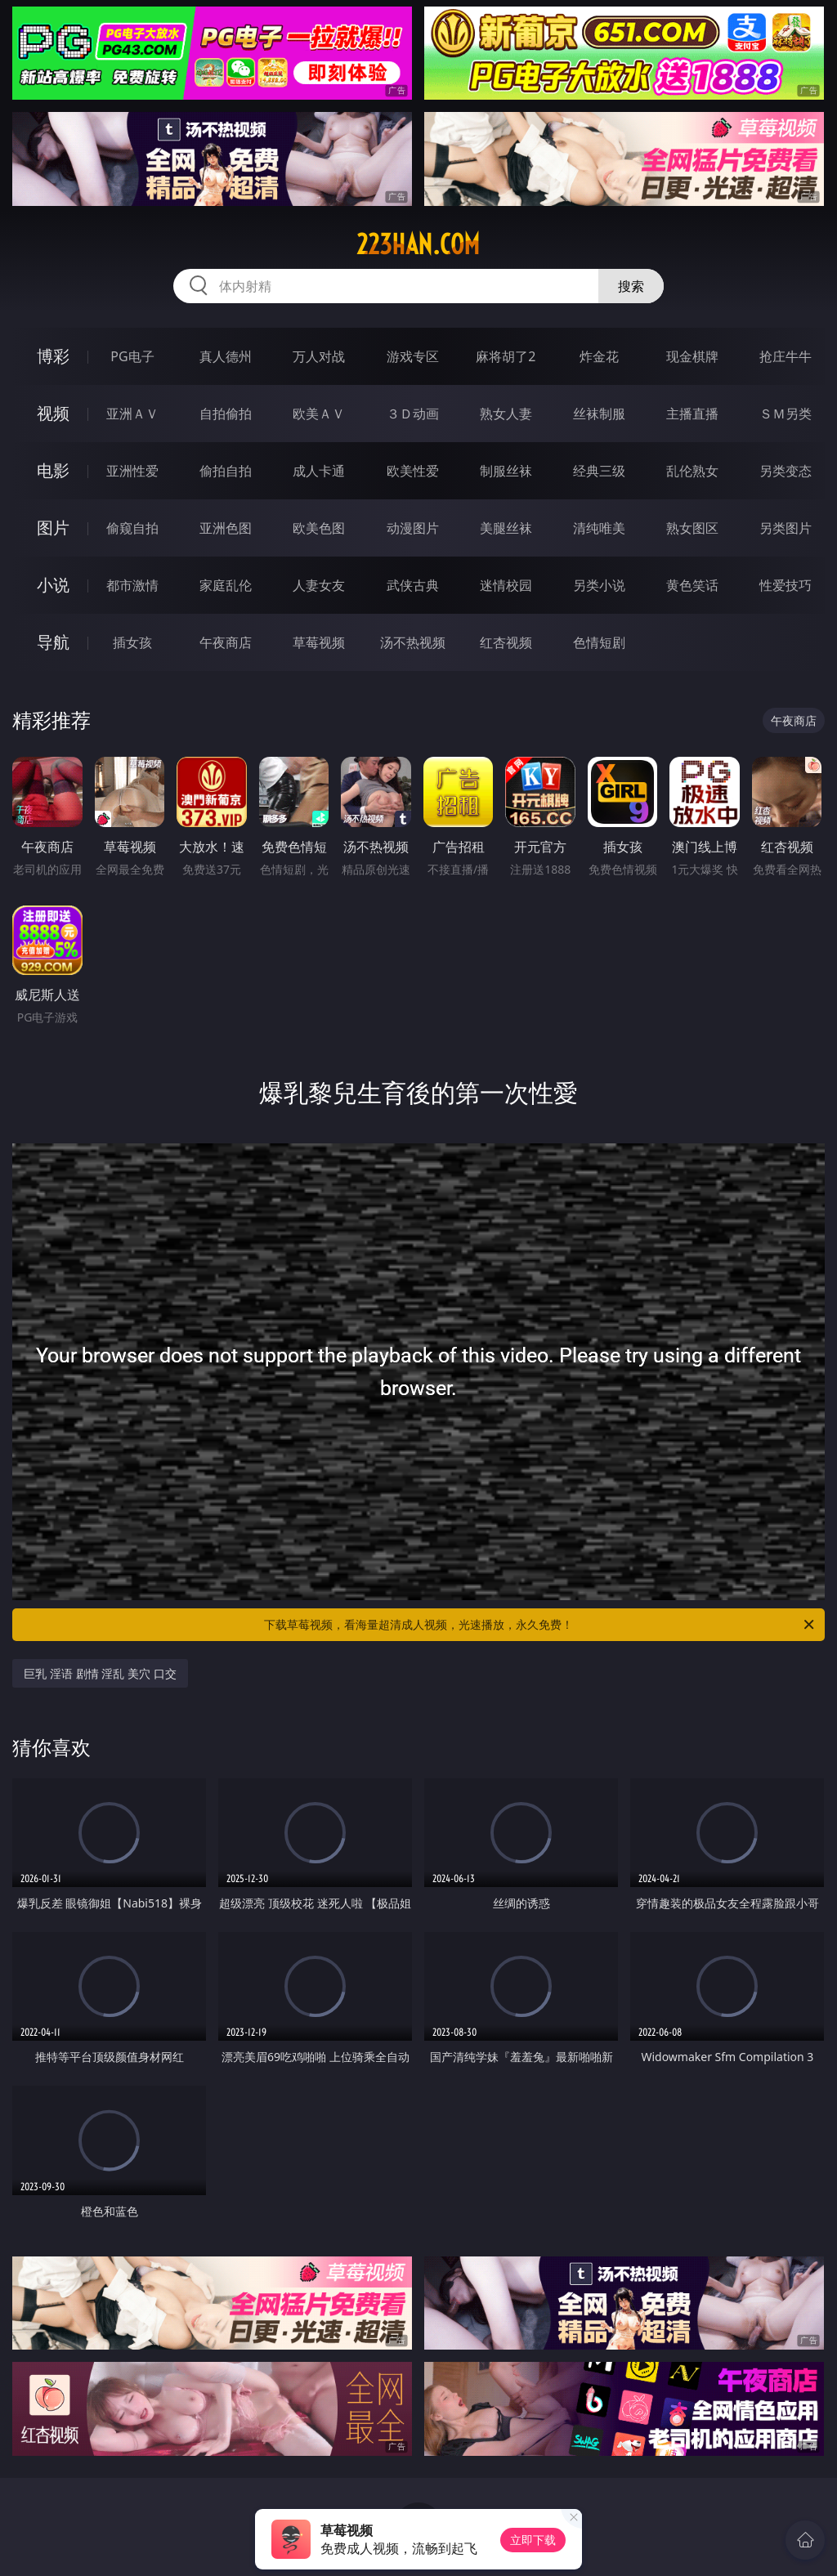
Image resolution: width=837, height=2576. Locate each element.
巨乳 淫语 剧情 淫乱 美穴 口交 (100, 1673)
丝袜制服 (599, 414)
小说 (53, 585)
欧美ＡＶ (319, 414)
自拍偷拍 (225, 414)
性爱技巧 (785, 585)
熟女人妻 (506, 414)
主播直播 (692, 414)
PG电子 (132, 356)
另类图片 (785, 528)
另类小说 (599, 585)
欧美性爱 (413, 471)
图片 (53, 528)
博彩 (53, 356)
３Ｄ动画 (413, 414)
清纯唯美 (599, 528)
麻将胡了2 (505, 356)
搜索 (631, 286)
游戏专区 (413, 356)
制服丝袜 (506, 471)
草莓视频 (319, 642)
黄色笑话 (692, 585)
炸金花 (599, 356)
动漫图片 (413, 528)
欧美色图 (319, 528)
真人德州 (225, 356)
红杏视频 (506, 642)
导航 (53, 642)
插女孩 (132, 642)
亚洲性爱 (132, 471)
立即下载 (533, 2539)
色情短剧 (599, 642)
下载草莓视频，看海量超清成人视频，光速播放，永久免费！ (540, 1625)
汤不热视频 (412, 642)
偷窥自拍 (132, 528)
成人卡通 (319, 471)
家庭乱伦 (225, 585)
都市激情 (132, 585)
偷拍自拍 (225, 471)
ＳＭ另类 (785, 414)
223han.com (418, 244)
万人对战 (319, 356)
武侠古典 (413, 585)
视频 (53, 413)
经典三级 (599, 471)
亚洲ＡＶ (132, 414)
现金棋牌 (692, 356)
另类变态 (785, 471)
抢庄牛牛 (785, 356)
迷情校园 (506, 585)
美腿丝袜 (506, 528)
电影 (53, 470)
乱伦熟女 (692, 471)
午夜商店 (225, 642)
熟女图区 (692, 528)
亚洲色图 (225, 528)
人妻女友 (319, 585)
